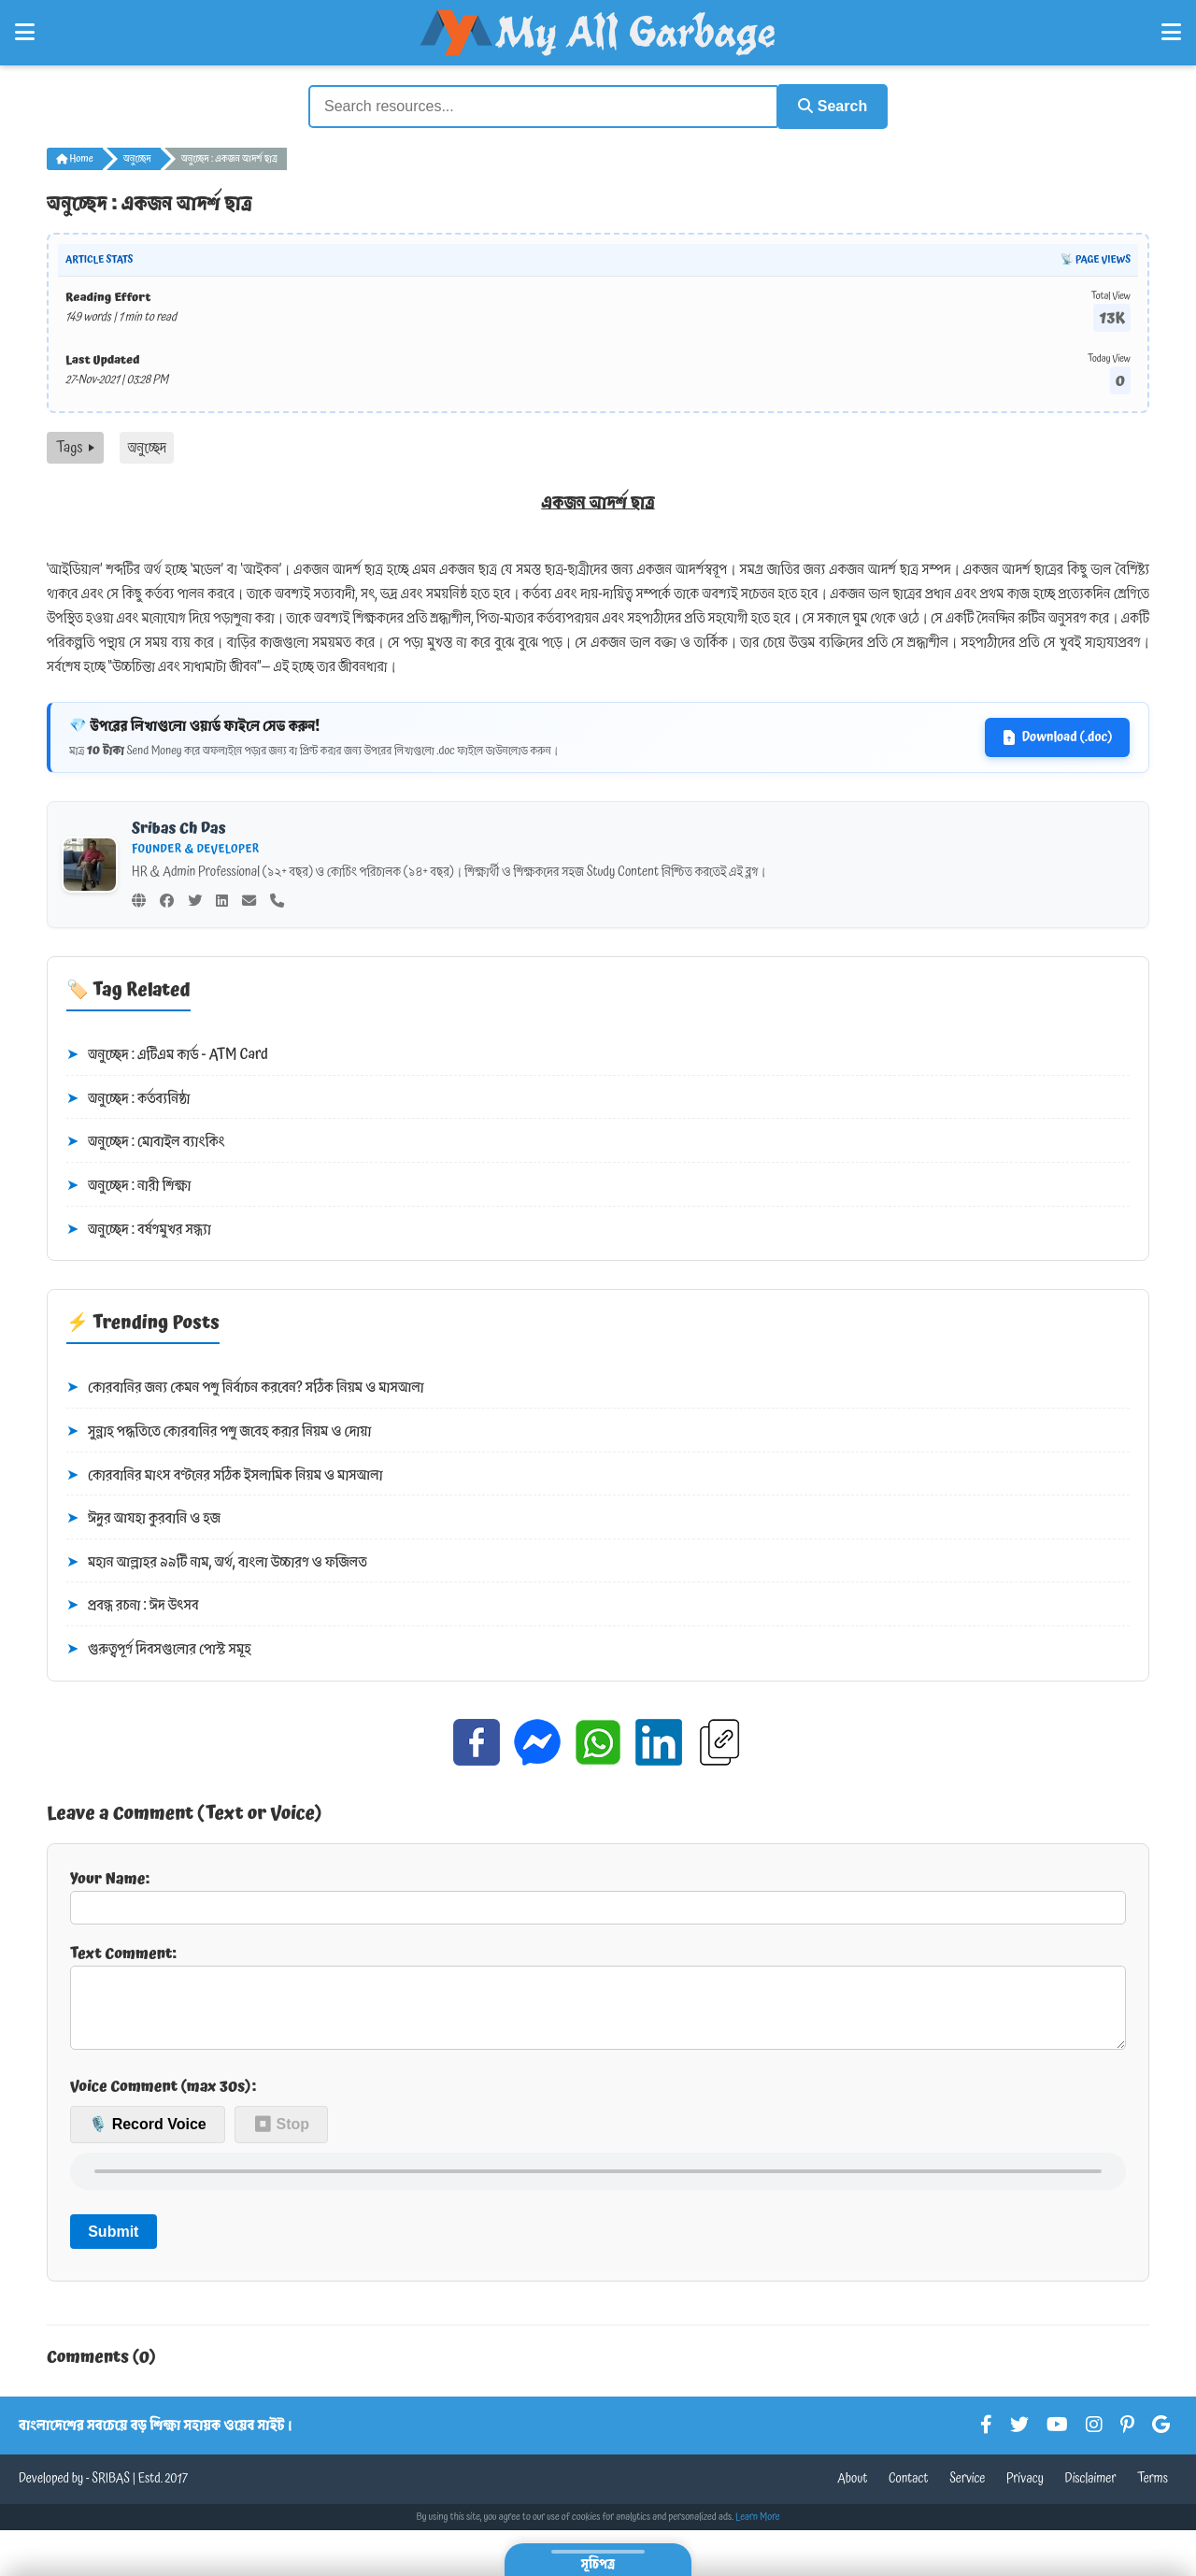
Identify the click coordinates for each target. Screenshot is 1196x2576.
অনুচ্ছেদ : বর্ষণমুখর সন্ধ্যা (138, 1228)
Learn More (757, 2530)
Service (967, 2492)
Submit (113, 2245)
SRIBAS (111, 2492)
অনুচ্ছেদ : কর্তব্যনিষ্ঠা (128, 1097)
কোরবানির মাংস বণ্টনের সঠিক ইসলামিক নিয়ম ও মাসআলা (224, 1474)
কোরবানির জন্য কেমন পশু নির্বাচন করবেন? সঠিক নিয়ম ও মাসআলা (245, 1387)
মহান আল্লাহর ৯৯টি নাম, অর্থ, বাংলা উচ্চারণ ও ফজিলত (216, 1561)
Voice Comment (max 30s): (163, 2099)
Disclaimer (1091, 2492)
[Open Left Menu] (24, 33)
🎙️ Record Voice (147, 2138)
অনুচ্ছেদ (137, 157)
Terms (1152, 2492)
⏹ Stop (281, 2138)
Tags (75, 446)
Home (74, 157)
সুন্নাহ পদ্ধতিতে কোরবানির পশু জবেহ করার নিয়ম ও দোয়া (218, 1430)
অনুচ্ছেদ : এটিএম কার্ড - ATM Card (167, 1053)
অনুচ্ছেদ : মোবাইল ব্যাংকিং (145, 1141)
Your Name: (598, 1894)
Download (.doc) (1057, 735)
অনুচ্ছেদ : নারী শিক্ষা (128, 1184)
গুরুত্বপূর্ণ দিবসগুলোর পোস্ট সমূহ (158, 1648)
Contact (909, 2492)
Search (827, 105)
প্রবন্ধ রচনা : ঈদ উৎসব (132, 1605)
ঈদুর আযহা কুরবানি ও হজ (143, 1517)
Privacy (1025, 2492)
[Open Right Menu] (1171, 33)
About (852, 2492)
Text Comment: (598, 2001)
